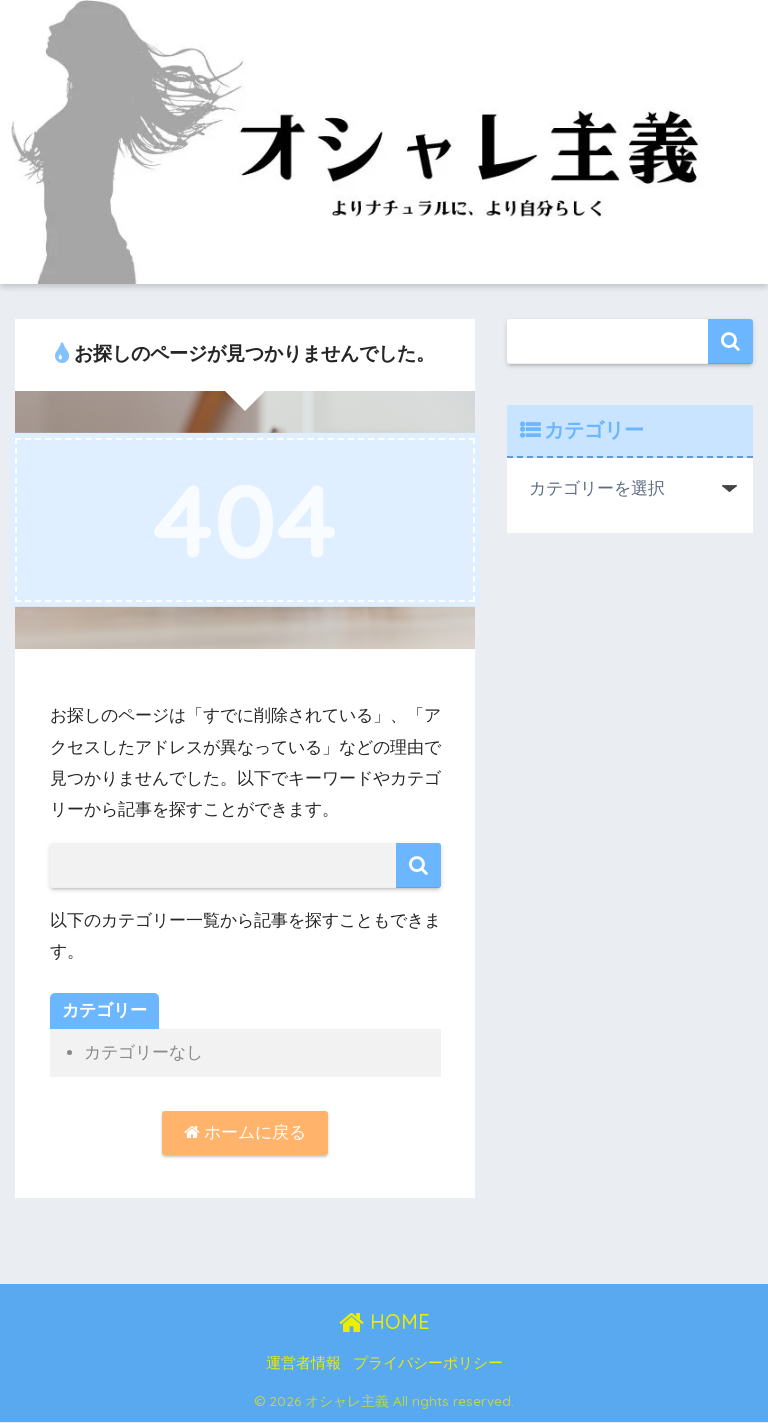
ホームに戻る (245, 1133)
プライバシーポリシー (428, 1364)
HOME (384, 1322)
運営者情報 (303, 1364)
